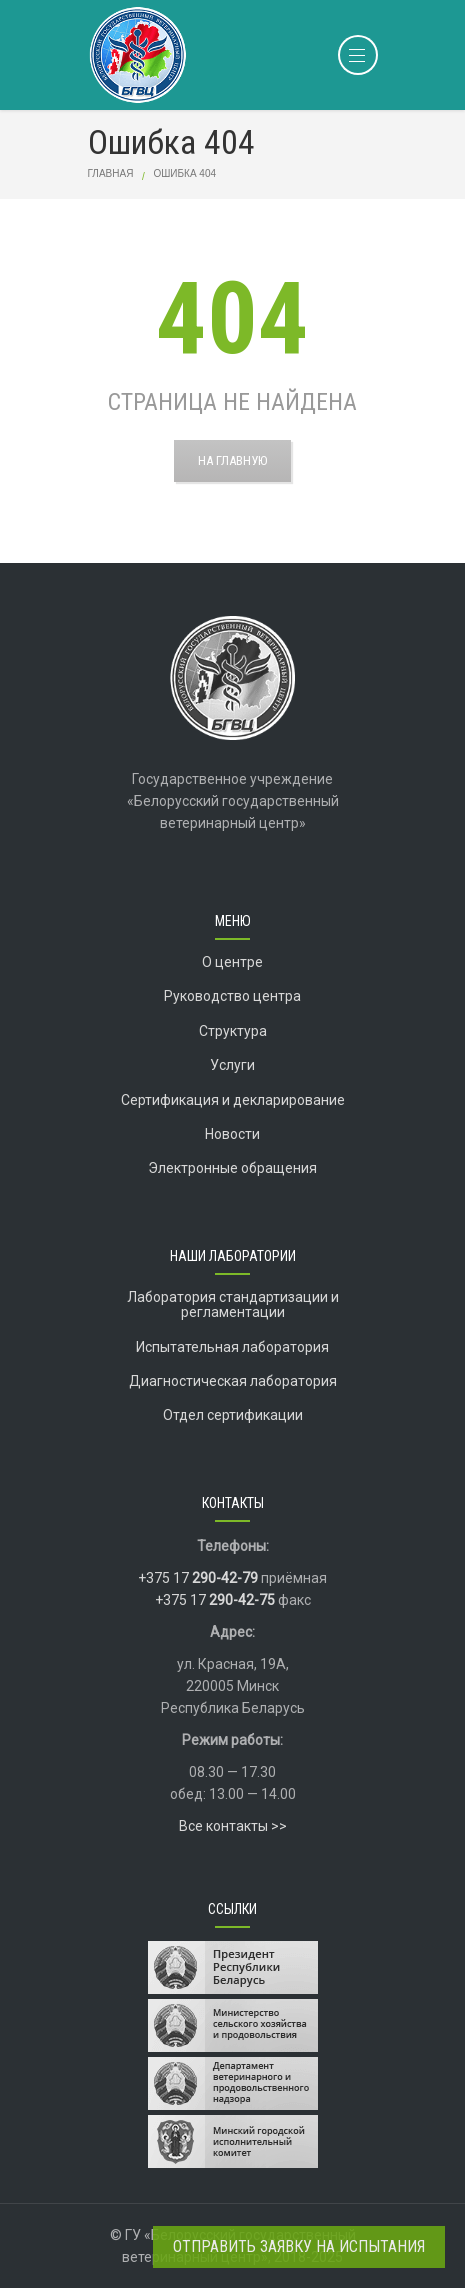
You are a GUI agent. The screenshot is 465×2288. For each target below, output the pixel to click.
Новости (232, 1134)
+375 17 (198, 1578)
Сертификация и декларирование (233, 1100)
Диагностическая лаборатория (233, 1381)
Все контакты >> (233, 1826)
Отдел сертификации (233, 1415)
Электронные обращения (232, 1168)
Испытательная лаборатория (232, 1347)
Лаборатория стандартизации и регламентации (233, 1304)
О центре (232, 962)
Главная (111, 173)
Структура (233, 1031)
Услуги (232, 1065)
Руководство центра (232, 996)
